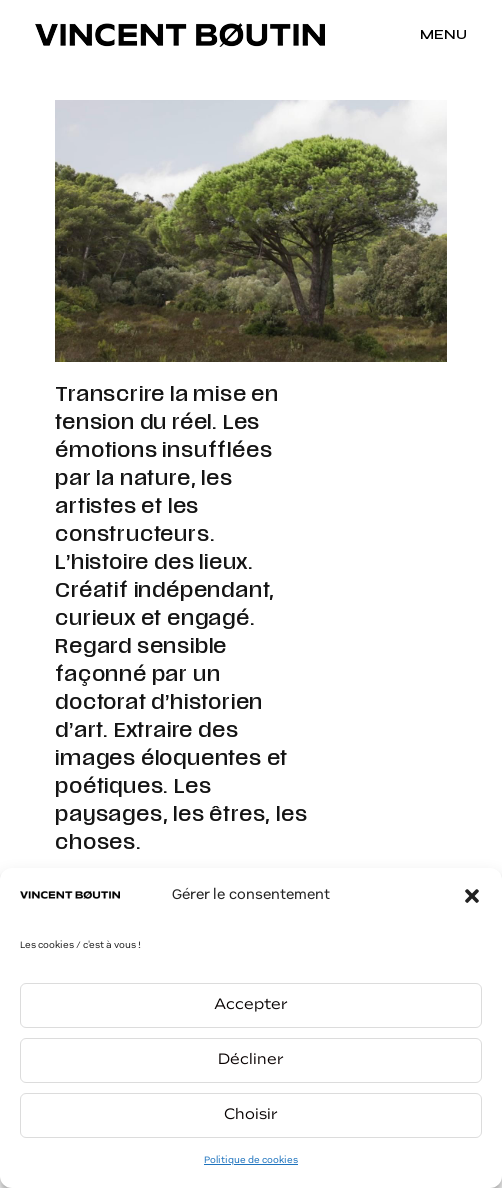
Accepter (251, 1005)
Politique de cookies (251, 1160)
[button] (472, 896)
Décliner (251, 1060)
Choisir (251, 1115)
